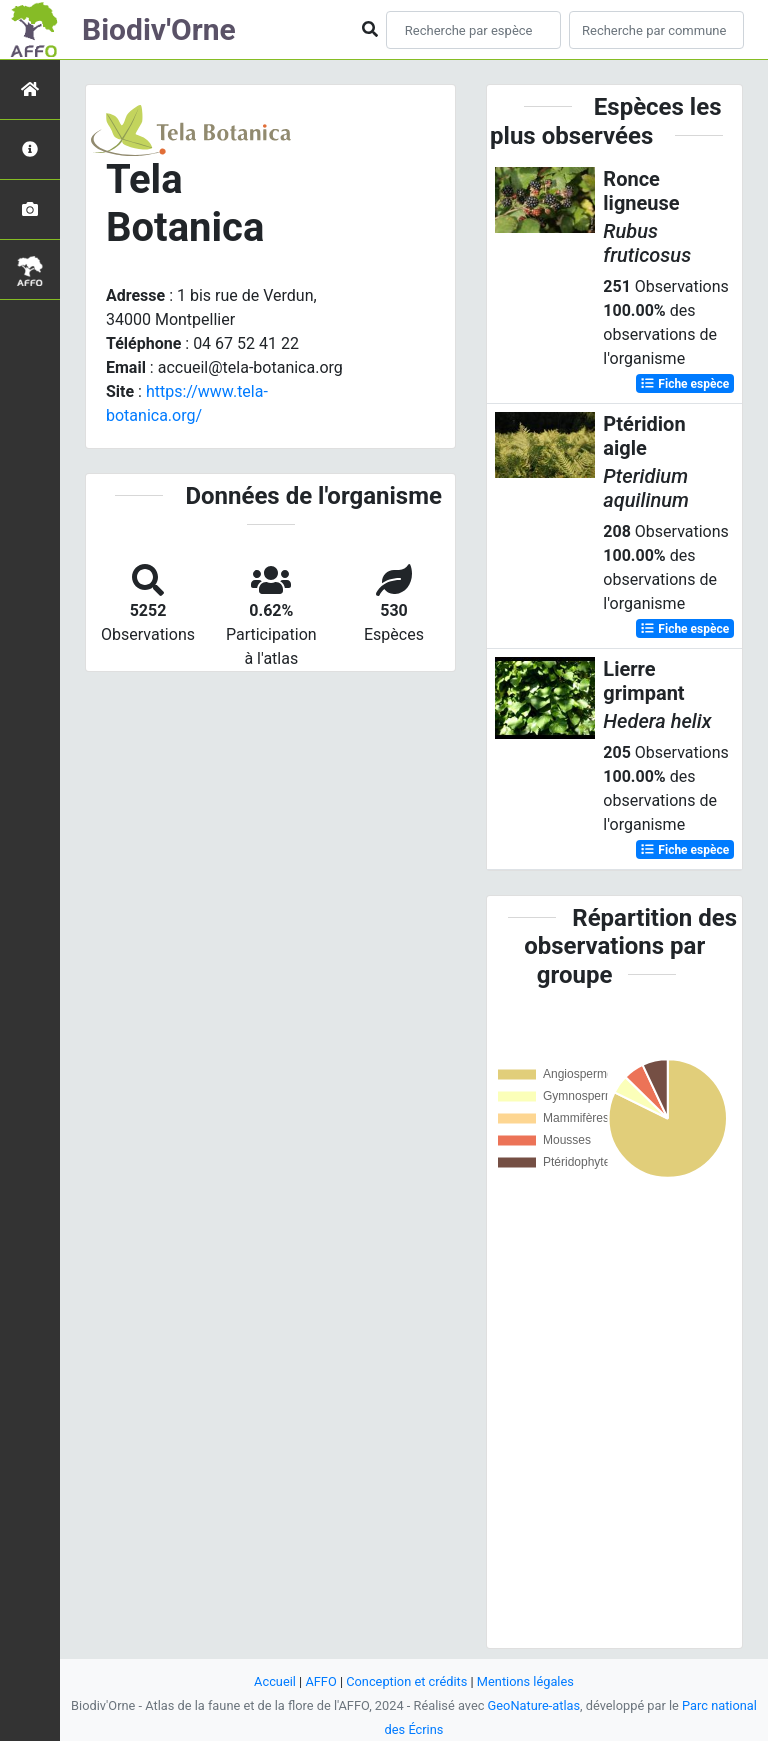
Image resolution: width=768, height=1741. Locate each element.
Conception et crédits (406, 1681)
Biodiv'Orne (159, 29)
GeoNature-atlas (534, 1705)
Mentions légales (525, 1681)
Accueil (275, 1681)
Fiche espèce (684, 384)
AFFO (320, 1681)
